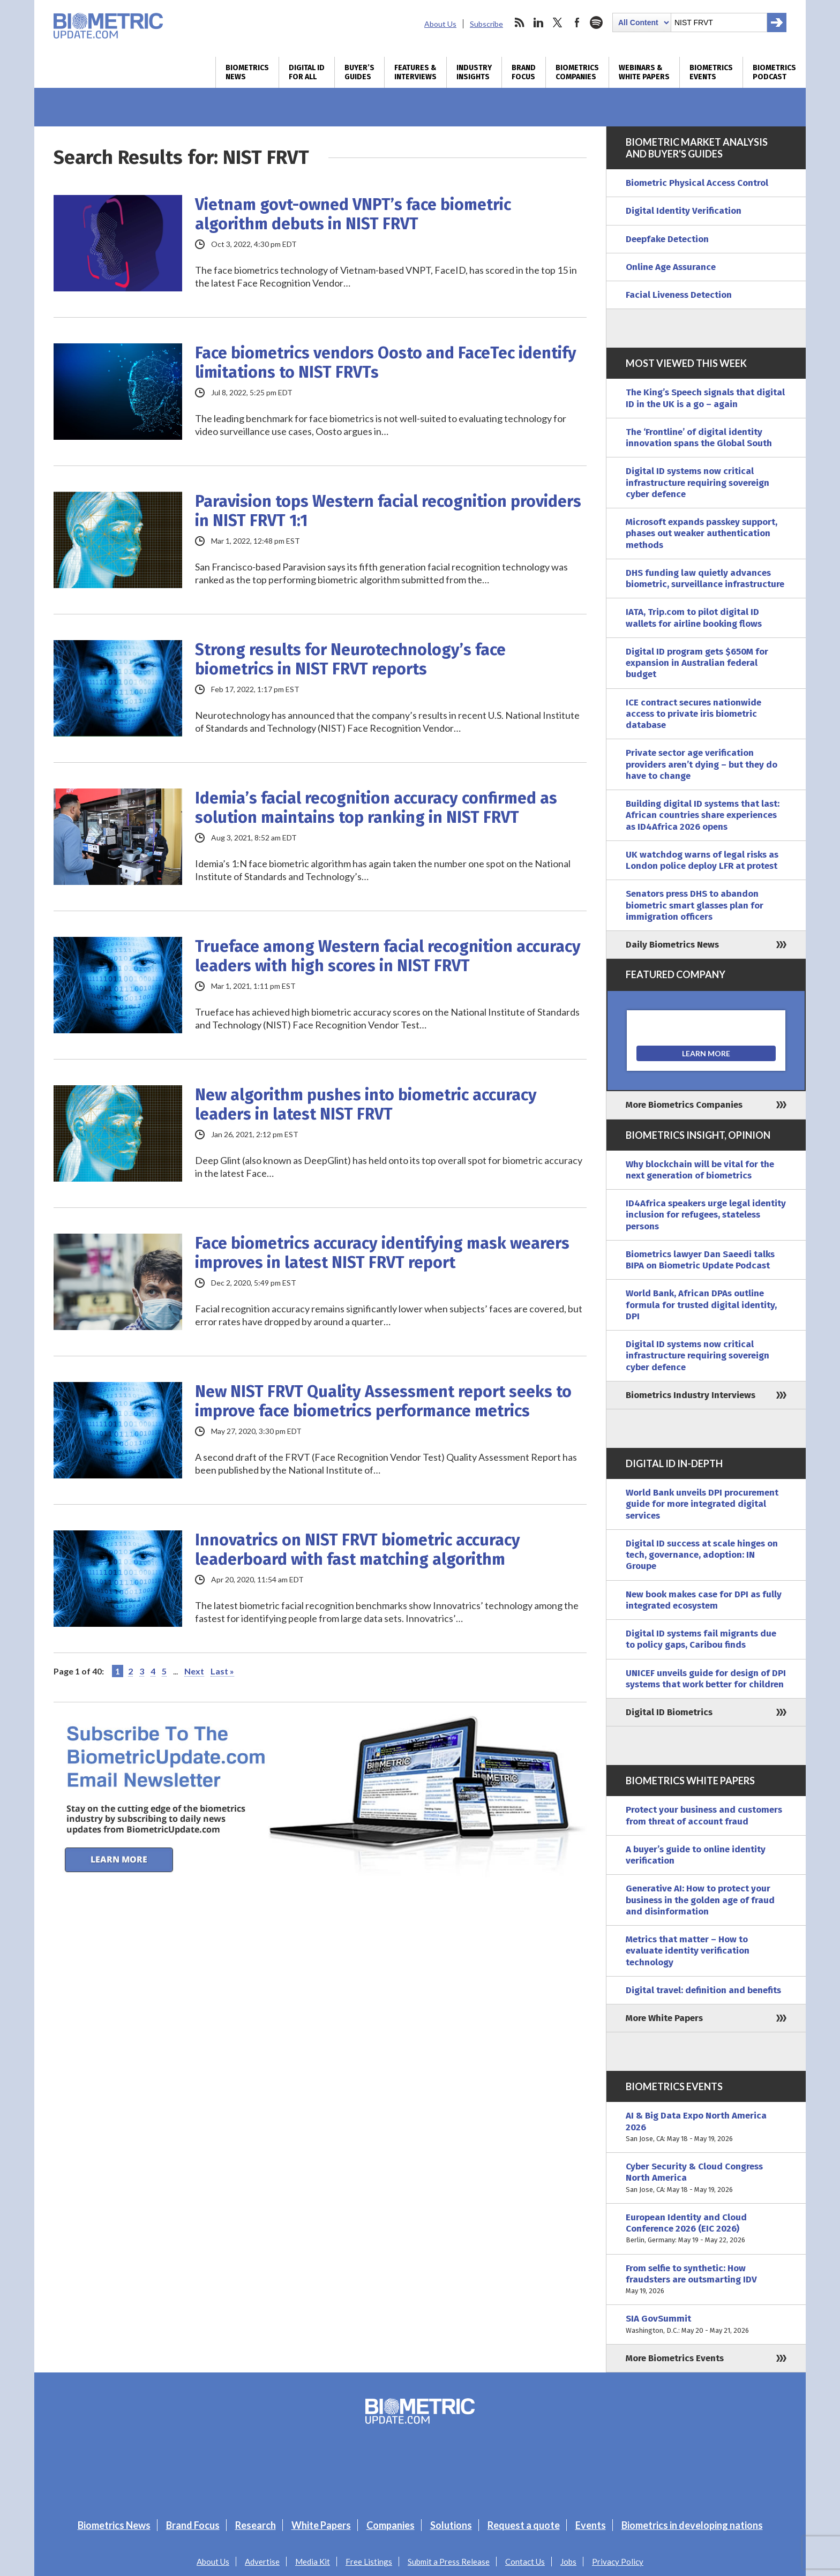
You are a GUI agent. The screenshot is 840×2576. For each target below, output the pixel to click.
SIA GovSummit (706, 2324)
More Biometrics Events (675, 2358)
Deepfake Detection (667, 239)
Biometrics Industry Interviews (690, 1395)
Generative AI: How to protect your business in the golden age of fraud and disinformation (700, 1900)
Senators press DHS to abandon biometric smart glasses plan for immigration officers (694, 905)
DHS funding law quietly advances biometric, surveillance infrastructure (705, 578)
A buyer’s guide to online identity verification (696, 1855)
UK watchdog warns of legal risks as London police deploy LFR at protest (702, 860)
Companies (390, 2525)
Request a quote (524, 2525)
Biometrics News (247, 72)
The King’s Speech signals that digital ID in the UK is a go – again (705, 398)
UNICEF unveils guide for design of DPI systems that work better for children (706, 1679)
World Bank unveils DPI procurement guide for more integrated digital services (702, 1504)
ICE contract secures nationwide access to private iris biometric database (693, 714)
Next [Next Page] (194, 1671)
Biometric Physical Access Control (697, 183)
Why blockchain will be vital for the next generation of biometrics (700, 1170)
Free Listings (369, 2561)
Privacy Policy (617, 2561)
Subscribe (486, 23)
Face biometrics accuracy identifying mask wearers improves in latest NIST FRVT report (382, 1253)
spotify (596, 22)
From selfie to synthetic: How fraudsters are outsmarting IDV (706, 2280)
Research (255, 2525)
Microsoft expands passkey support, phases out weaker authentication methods (701, 533)
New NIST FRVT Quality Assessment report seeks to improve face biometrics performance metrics (383, 1401)
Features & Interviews (415, 72)
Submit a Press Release (449, 2561)
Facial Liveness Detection (679, 295)
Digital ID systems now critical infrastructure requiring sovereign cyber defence (697, 482)
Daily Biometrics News (672, 944)
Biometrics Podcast (774, 72)
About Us (440, 23)
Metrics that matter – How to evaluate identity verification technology (687, 1951)
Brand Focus (524, 72)
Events (590, 2525)
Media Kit (312, 2561)
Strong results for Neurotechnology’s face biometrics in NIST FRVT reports (350, 659)
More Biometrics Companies (684, 1104)
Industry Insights (474, 72)
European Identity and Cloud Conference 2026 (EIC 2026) (706, 2229)
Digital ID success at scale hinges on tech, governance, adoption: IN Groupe (702, 1555)
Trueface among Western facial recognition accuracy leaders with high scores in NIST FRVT (388, 956)
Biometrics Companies (577, 72)
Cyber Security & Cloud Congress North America (706, 2178)
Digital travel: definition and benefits (703, 1990)
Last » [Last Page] (222, 1671)
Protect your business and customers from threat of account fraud (704, 1815)
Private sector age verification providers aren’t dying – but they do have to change (701, 764)
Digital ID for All (307, 72)
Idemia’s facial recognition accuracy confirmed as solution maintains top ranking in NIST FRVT (376, 807)
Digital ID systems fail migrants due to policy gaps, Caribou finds (701, 1639)
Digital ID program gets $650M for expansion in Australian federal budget (697, 663)
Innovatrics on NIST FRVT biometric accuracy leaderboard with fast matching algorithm (357, 1549)
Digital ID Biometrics (669, 1712)
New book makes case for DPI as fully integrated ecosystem (704, 1600)
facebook (577, 22)
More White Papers (664, 2018)
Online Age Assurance (671, 267)
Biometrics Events (711, 72)
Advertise (262, 2561)
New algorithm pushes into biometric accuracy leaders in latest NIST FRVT (366, 1104)
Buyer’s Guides (359, 72)
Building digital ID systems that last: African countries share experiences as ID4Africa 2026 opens (702, 815)
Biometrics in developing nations (692, 2525)
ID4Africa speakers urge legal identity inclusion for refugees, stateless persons (706, 1215)
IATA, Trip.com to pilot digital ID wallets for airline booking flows (694, 617)
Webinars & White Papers (644, 72)
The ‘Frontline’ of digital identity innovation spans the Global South (699, 437)
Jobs (568, 2561)
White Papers (321, 2525)
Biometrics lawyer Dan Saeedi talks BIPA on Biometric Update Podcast (700, 1260)
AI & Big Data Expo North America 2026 (706, 2127)
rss (519, 22)
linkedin (538, 22)
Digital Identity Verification (683, 210)
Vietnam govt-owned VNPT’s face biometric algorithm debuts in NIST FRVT (353, 214)
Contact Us (525, 2561)
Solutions (451, 2525)
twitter (557, 22)
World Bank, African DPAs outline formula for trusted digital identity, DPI (701, 1305)
